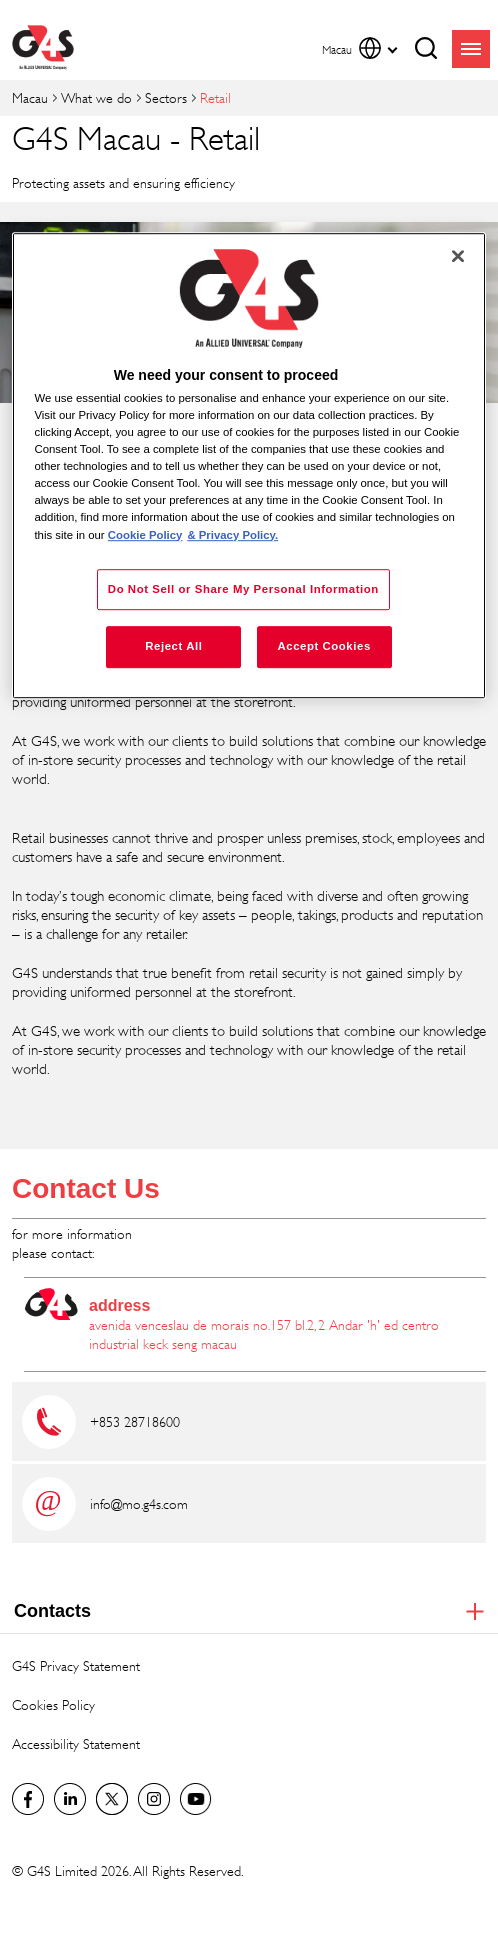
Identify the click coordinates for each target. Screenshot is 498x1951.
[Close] (458, 256)
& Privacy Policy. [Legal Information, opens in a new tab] (232, 535)
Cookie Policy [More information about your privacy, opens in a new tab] (145, 535)
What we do (96, 97)
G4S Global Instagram (154, 1799)
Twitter (112, 1799)
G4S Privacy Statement (76, 1665)
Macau (30, 97)
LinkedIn (70, 1799)
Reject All (173, 647)
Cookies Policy (53, 1704)
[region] (248, 466)
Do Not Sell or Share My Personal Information (243, 589)
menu (471, 49)
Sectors (166, 97)
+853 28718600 (135, 1421)
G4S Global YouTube (196, 1799)
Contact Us (86, 1188)
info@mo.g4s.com (139, 1503)
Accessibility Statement (76, 1743)
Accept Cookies (323, 647)
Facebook (28, 1799)
